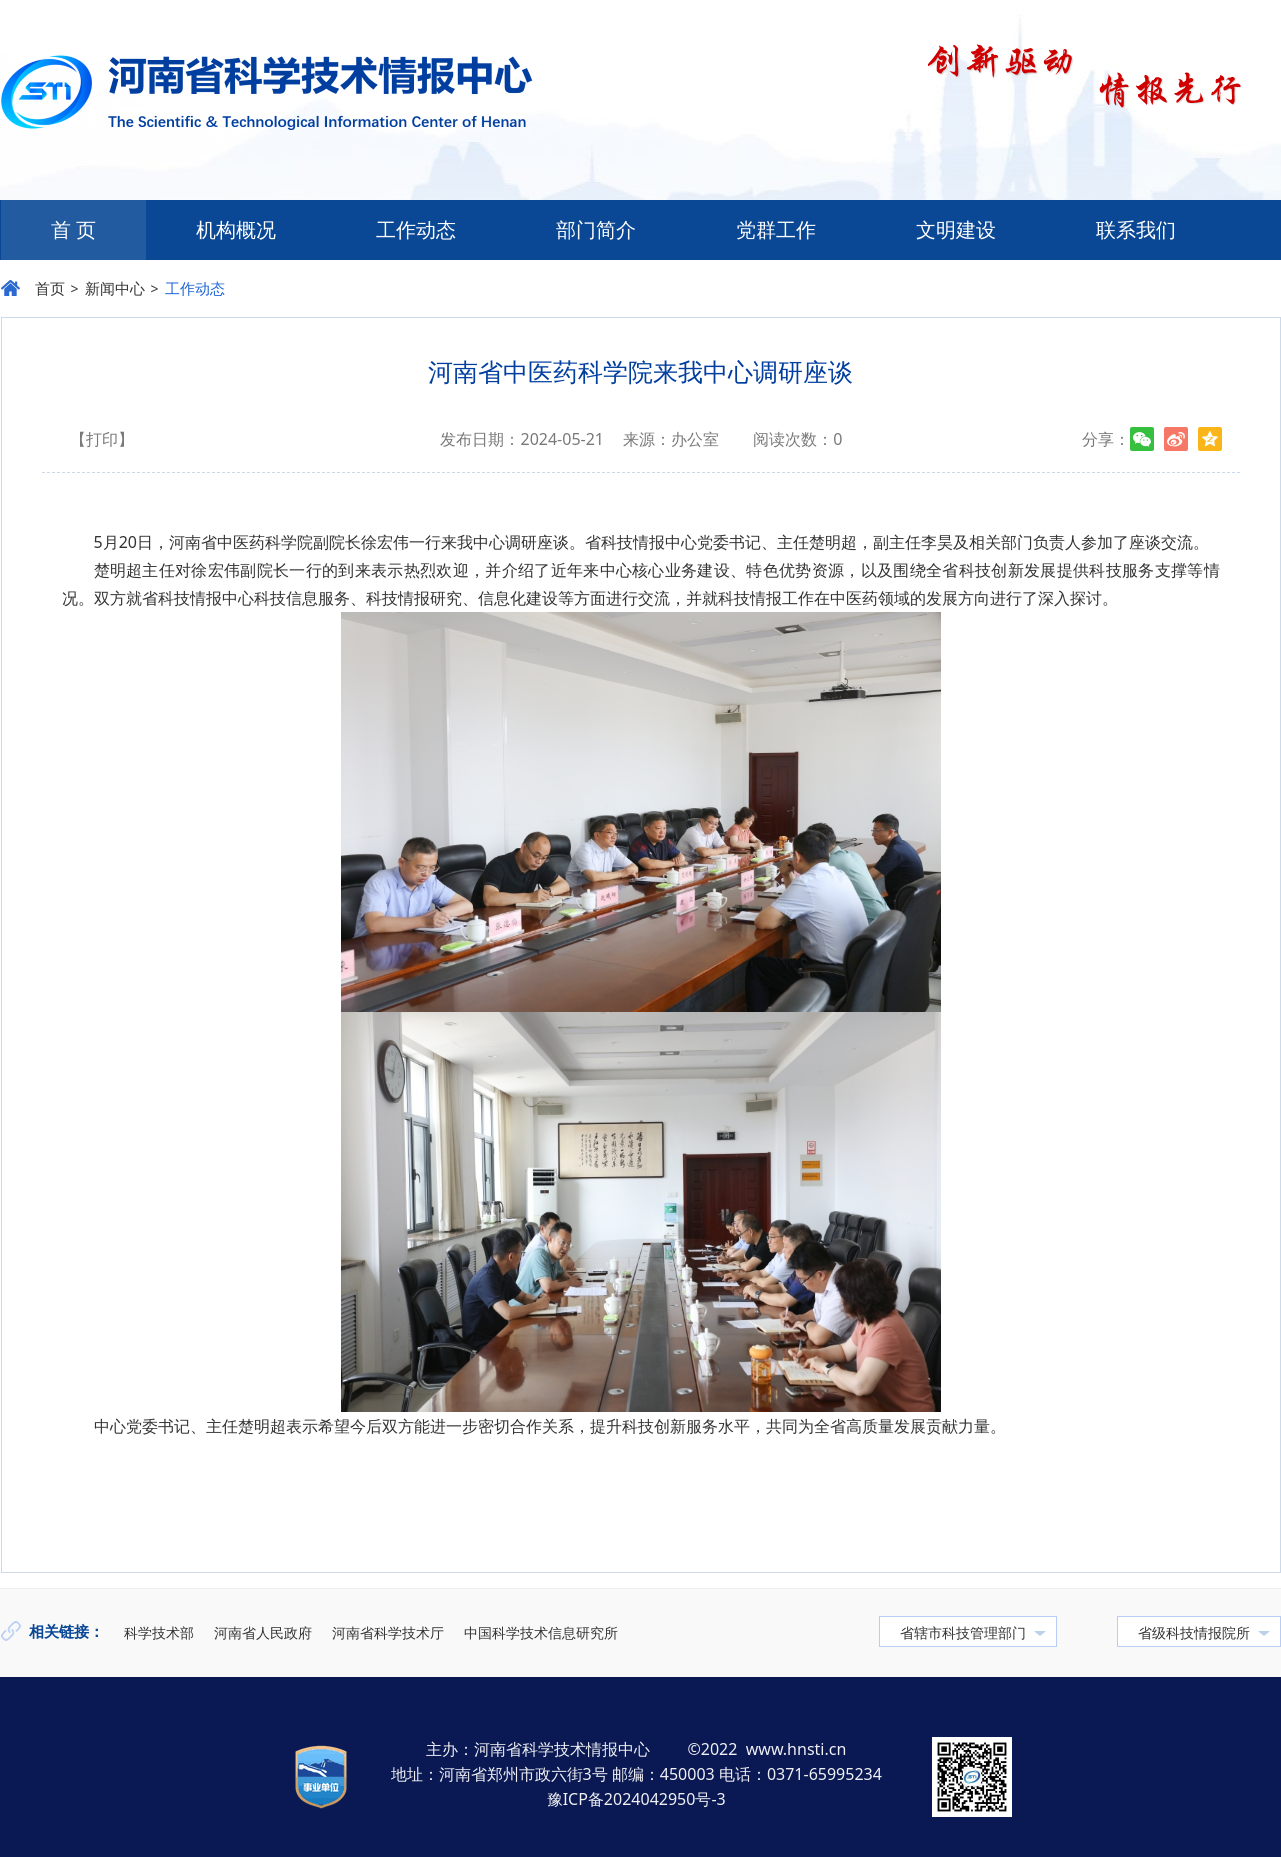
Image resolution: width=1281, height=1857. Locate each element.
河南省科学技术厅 (388, 1632)
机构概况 (236, 229)
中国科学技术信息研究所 (541, 1632)
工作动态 (416, 229)
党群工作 (776, 229)
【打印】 (102, 439)
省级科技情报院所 (1194, 1632)
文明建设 (956, 229)
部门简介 (596, 229)
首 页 (73, 229)
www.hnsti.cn (796, 1749)
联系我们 (1136, 229)
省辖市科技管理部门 (963, 1632)
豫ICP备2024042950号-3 (636, 1799)
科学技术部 (159, 1632)
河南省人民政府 (263, 1632)
